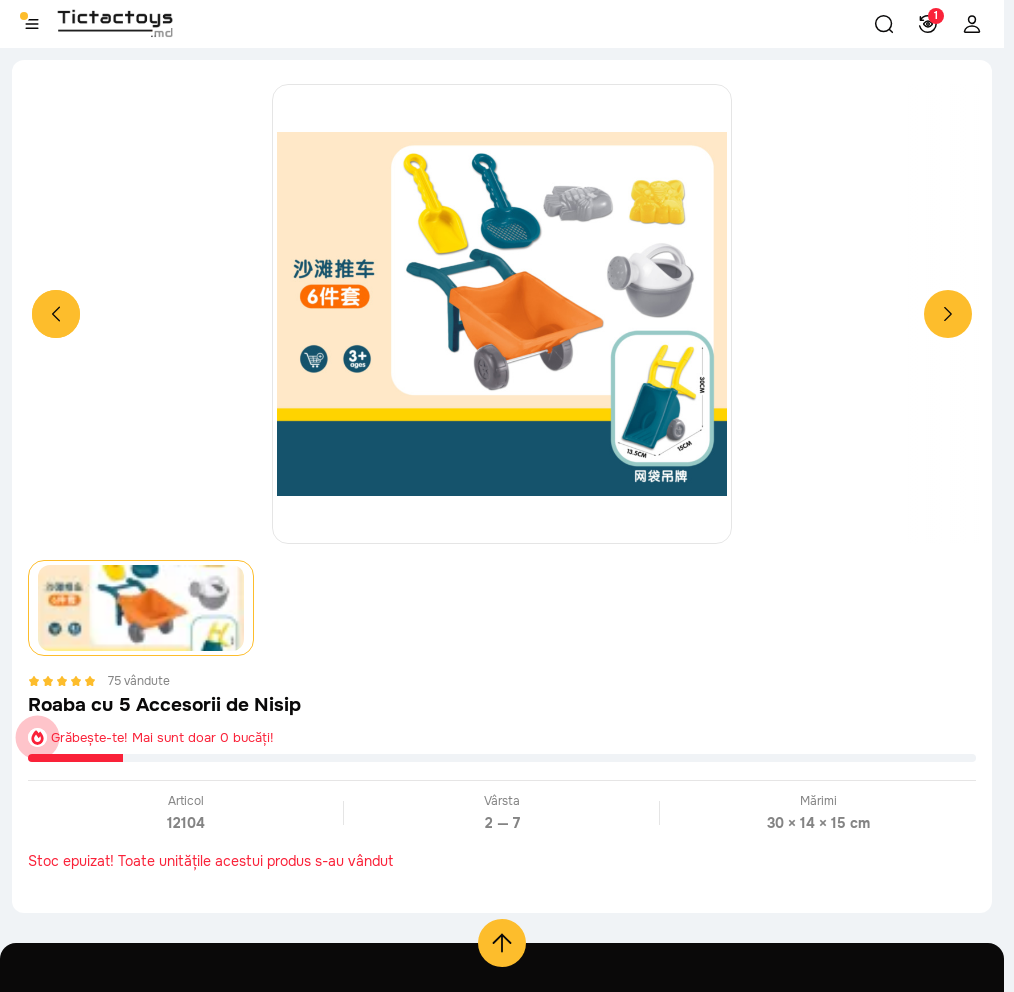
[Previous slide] (56, 314)
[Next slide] (948, 314)
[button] (884, 24)
